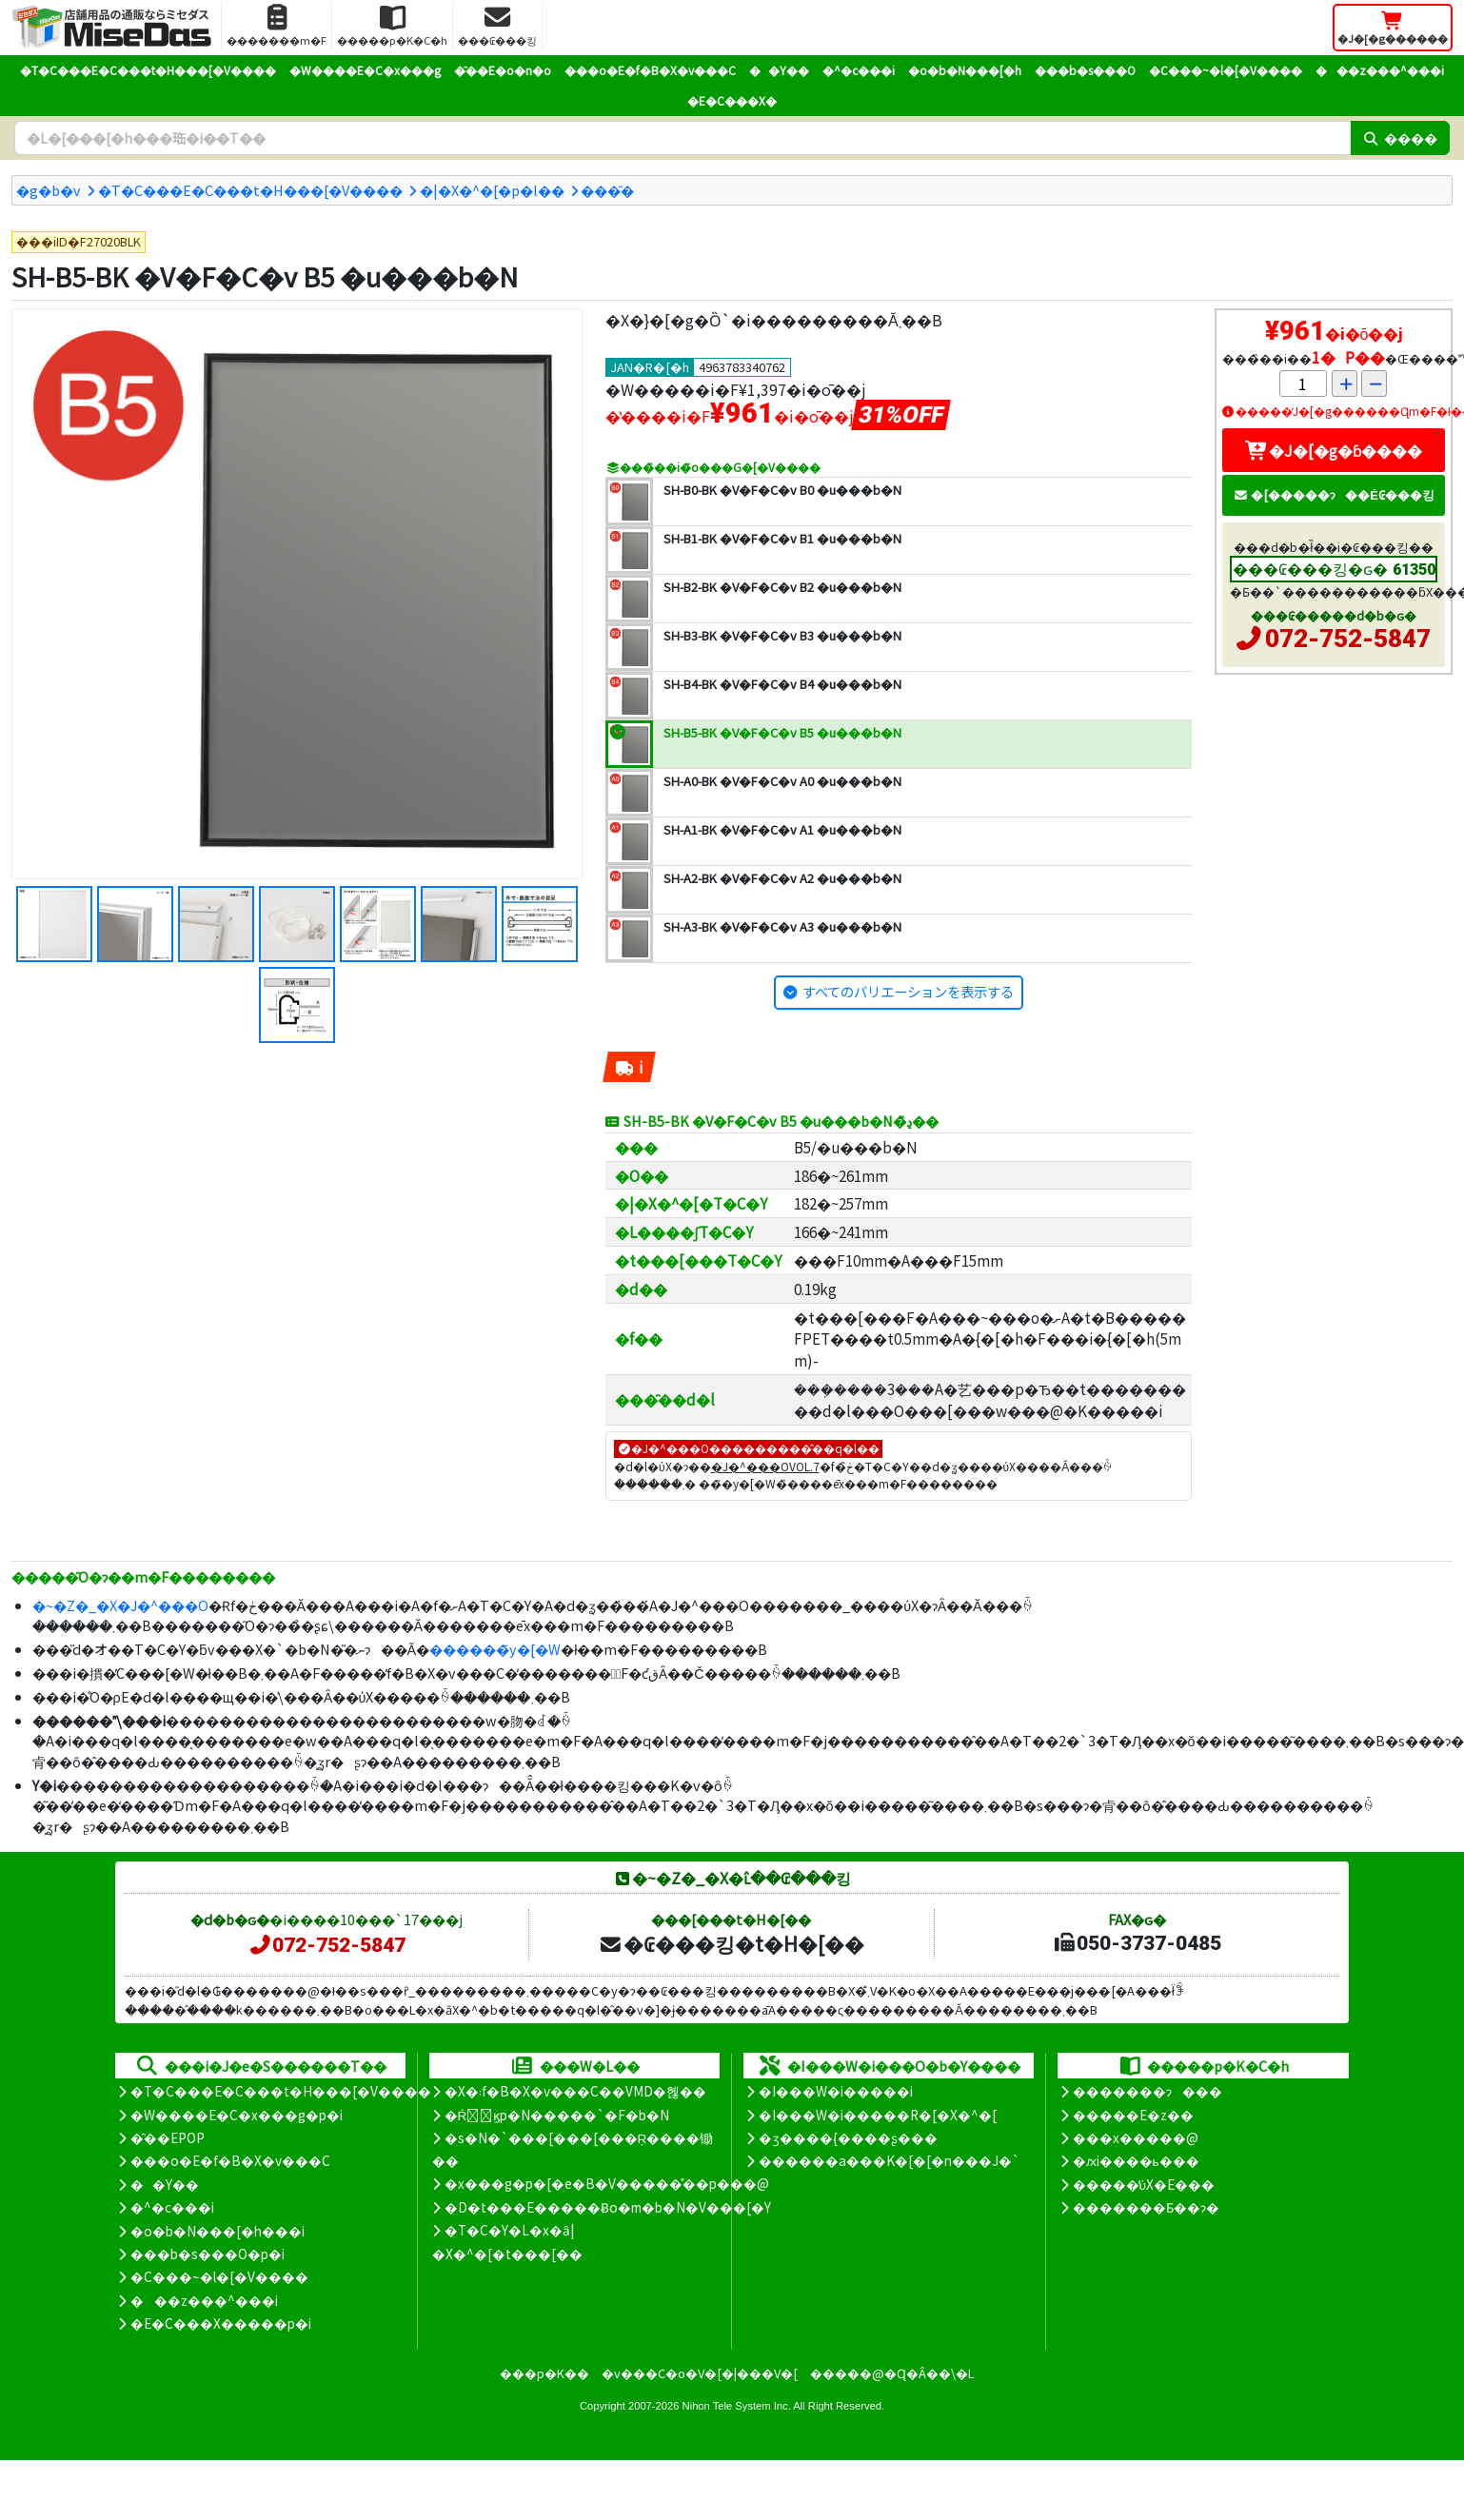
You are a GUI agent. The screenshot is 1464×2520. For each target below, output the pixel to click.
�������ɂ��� (1147, 2090)
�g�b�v (48, 190)
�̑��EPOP (167, 2137)
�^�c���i (858, 70)
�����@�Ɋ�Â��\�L (892, 2373)
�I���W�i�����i (836, 2090)
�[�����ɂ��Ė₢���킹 (1333, 494)
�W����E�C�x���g (365, 70)
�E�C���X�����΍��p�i (220, 2323)
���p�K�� (544, 2373)
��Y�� (779, 70)
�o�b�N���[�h (964, 70)
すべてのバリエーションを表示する (908, 991)
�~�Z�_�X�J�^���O (120, 1605)
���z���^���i (1380, 70)
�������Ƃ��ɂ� (1146, 2206)
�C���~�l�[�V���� (1225, 70)
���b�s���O (1085, 70)
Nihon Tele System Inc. (737, 2406)
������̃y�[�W (495, 1649)
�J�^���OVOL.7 (765, 1466)
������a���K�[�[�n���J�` (889, 2160)
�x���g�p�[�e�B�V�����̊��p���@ (607, 2183)
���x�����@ (1135, 2137)
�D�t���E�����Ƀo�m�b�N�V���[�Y (608, 2206)
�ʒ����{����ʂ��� (848, 2137)
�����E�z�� (1133, 2114)
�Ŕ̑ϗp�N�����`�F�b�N (557, 2114)
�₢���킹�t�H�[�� (731, 1943)
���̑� (607, 190)
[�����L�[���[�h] (682, 138)
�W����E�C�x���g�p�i (236, 2114)
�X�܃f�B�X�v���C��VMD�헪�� (575, 2090)
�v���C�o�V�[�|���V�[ (700, 2373)
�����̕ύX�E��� (1144, 2184)
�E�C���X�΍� (732, 100)
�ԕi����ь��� (1136, 2160)
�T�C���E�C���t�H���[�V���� (148, 70)
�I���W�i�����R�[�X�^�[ (878, 2114)
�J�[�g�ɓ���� (1333, 450)
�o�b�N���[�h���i (217, 2230)
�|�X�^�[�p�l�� (492, 190)
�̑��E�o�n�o (502, 70)
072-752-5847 (1348, 638)
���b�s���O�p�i (207, 2253)
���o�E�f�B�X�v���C (650, 70)
